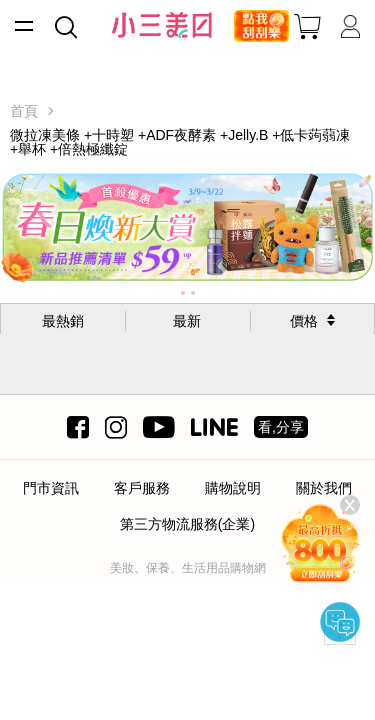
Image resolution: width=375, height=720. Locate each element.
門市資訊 (51, 488)
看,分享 (281, 427)
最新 (187, 321)
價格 (304, 321)
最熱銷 (63, 321)
